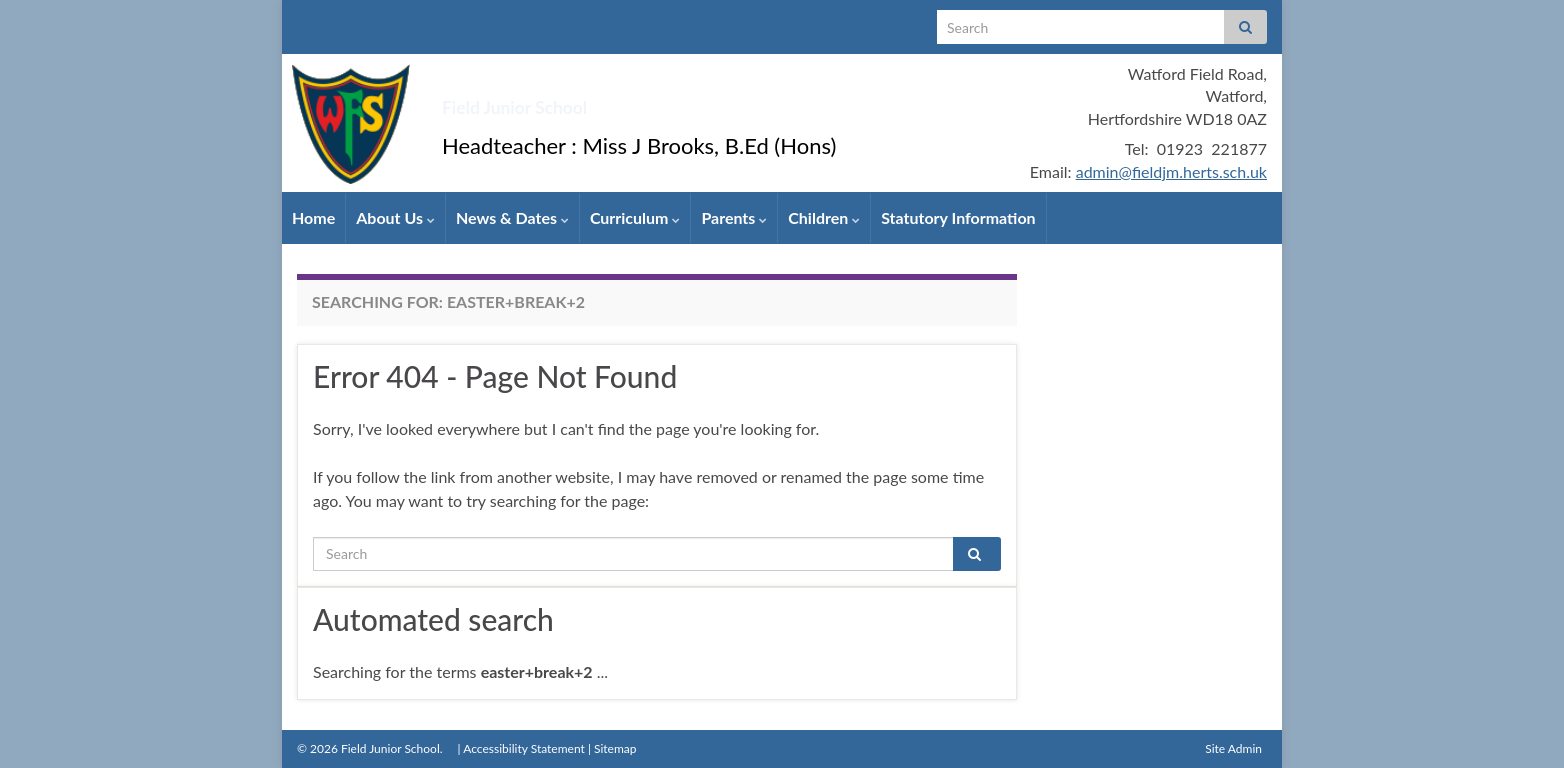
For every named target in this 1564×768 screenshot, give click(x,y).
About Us (395, 217)
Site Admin (1233, 748)
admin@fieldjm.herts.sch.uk (1171, 171)
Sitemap (615, 748)
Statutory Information (958, 217)
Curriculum (635, 217)
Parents (734, 217)
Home (313, 217)
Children (824, 217)
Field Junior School (592, 100)
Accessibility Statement (524, 748)
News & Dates (512, 217)
